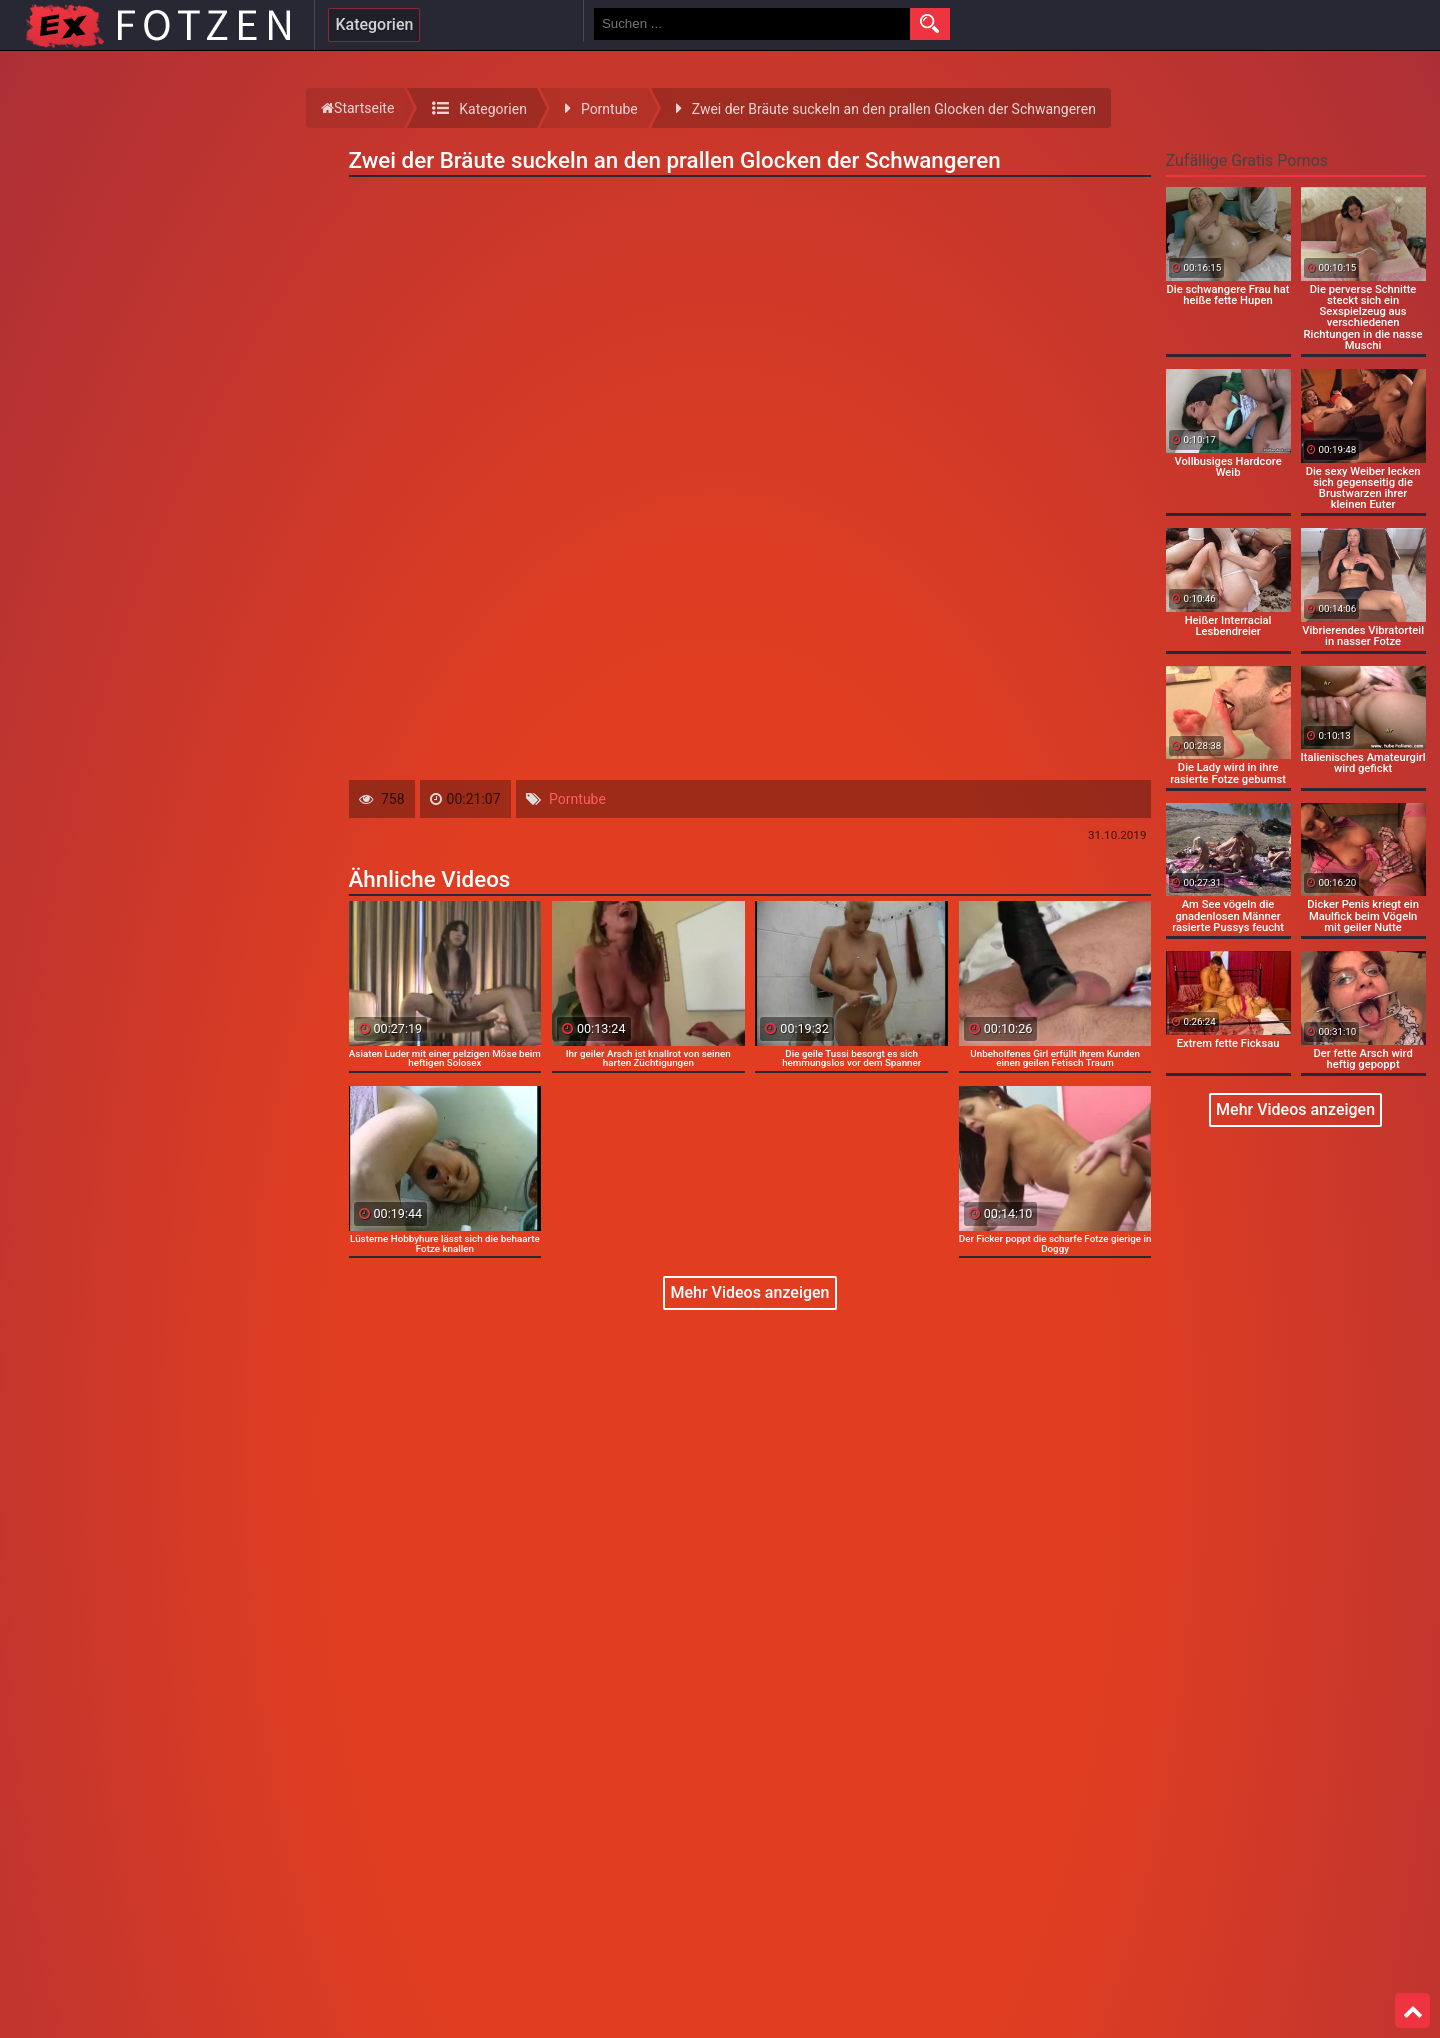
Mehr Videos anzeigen (749, 1292)
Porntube (577, 799)
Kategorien (374, 24)
